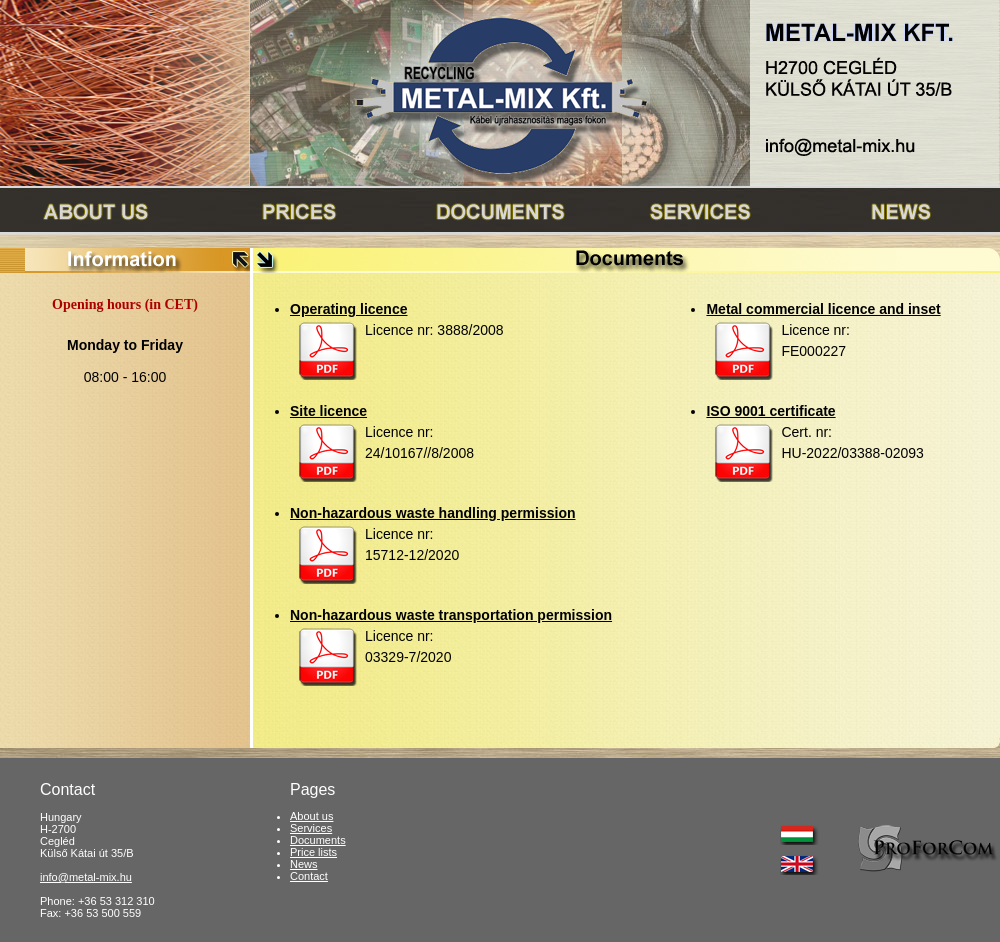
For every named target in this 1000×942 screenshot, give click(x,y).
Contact (309, 876)
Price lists (313, 852)
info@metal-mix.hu (86, 877)
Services (311, 828)
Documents (318, 840)
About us (311, 816)
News (304, 864)
